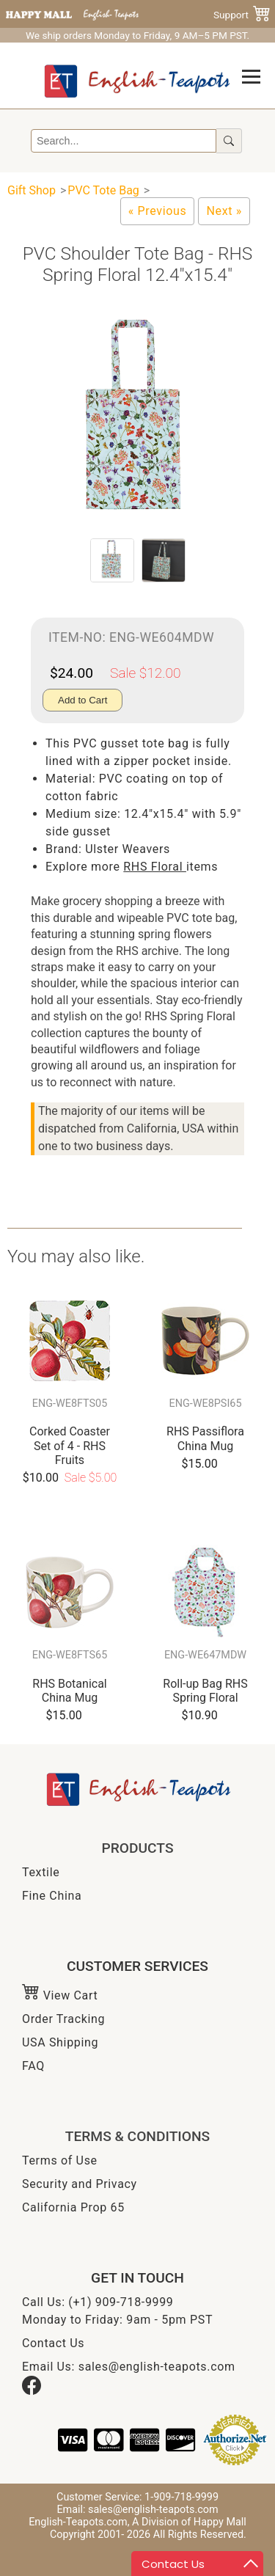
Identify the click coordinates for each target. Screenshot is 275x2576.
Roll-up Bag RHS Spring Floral (205, 1691)
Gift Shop (31, 190)
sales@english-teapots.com (156, 2367)
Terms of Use (60, 2160)
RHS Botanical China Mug (69, 1691)
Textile (40, 1872)
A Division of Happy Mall (189, 2522)
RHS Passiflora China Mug (205, 1438)
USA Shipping (60, 2042)
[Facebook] (31, 2391)
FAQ (33, 2066)
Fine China (51, 1896)
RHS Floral (154, 867)
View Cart (60, 1995)
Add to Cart (82, 700)
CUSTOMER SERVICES (137, 1966)
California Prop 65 (73, 2207)
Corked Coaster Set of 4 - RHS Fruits (69, 1445)
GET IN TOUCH (137, 2277)
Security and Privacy (79, 2184)
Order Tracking (63, 2019)
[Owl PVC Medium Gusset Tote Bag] (157, 211)
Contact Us (53, 2343)
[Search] (123, 141)
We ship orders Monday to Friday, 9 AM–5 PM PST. (137, 35)
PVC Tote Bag (103, 190)
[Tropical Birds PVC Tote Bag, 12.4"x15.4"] (224, 211)
